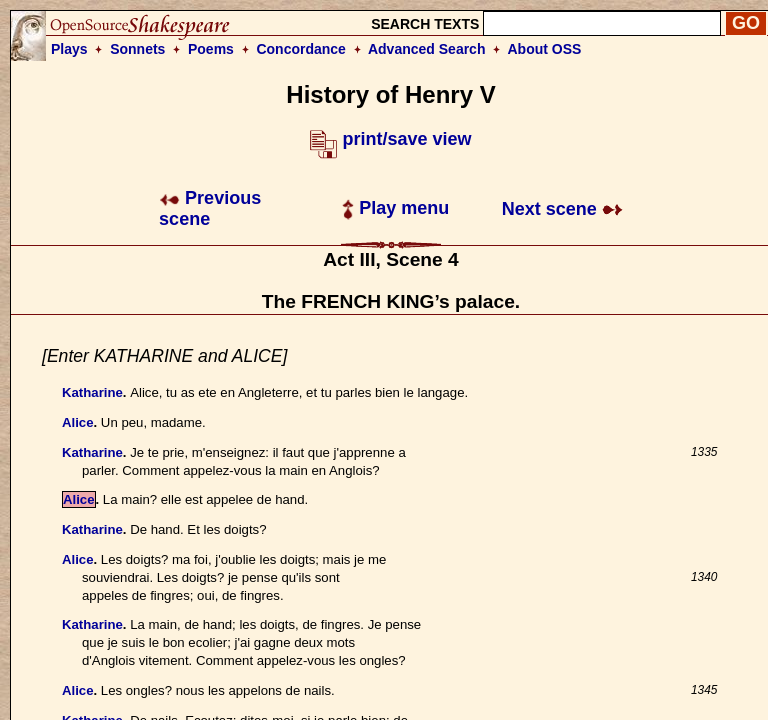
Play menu (395, 208)
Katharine (92, 392)
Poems (211, 49)
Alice (78, 422)
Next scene (562, 209)
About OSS (545, 49)
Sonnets (137, 49)
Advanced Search (427, 49)
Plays (69, 49)
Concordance (300, 49)
